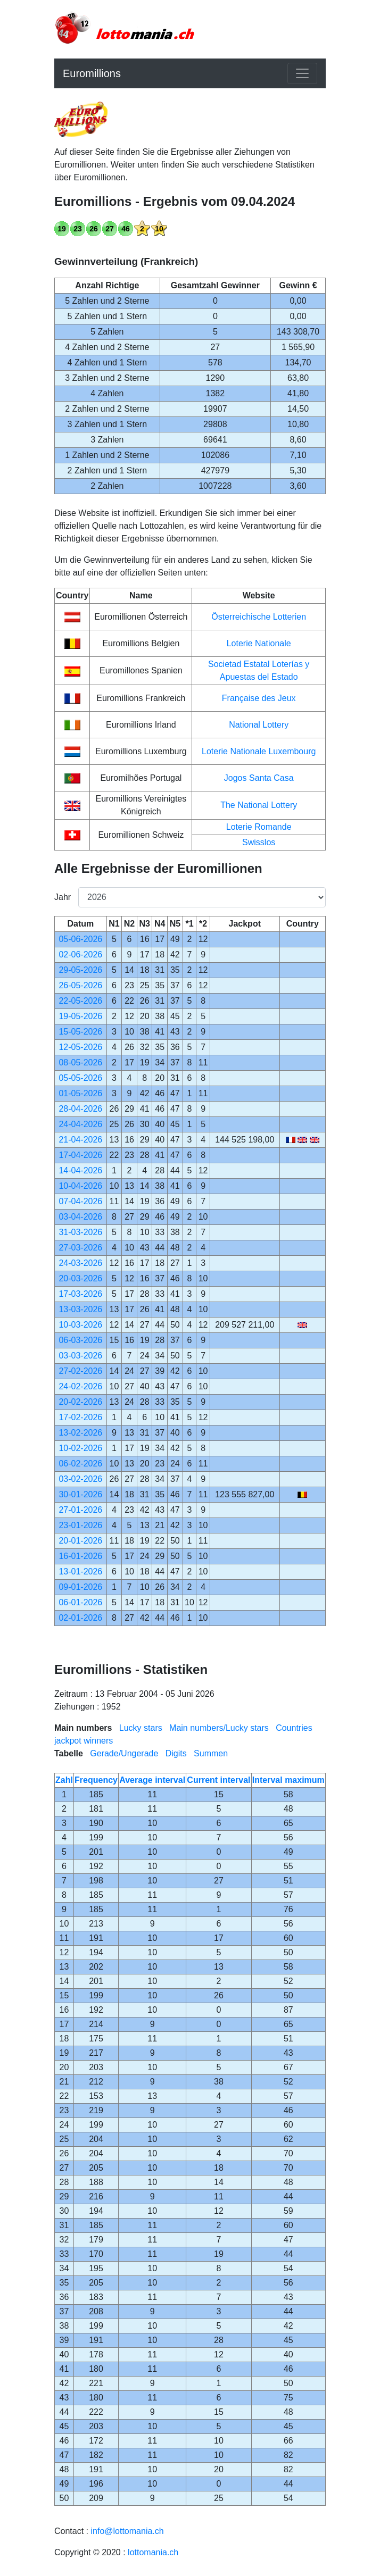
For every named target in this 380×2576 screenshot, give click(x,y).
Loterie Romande (259, 826)
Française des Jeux (259, 698)
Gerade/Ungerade (124, 1753)
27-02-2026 (80, 1370)
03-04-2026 (80, 1216)
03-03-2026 (80, 1355)
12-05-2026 (80, 1047)
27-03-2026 (80, 1247)
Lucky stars (140, 1727)
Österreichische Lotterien (258, 616)
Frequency (96, 1780)
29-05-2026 (80, 969)
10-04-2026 (80, 1185)
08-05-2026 (80, 1062)
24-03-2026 (80, 1263)
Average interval (152, 1780)
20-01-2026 (80, 1540)
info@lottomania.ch (126, 2531)
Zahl (64, 1780)
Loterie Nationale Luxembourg (259, 751)
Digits (176, 1753)
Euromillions (92, 73)
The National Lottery (258, 805)
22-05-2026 (80, 1000)
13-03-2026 (80, 1309)
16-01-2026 (80, 1556)
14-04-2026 (80, 1170)
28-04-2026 (80, 1108)
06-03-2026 (80, 1340)
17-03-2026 (80, 1293)
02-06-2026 (80, 954)
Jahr (62, 897)
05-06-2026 (80, 939)
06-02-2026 (80, 1463)
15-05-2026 (80, 1031)
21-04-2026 (80, 1139)
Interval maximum (288, 1780)
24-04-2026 (80, 1124)
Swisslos (258, 842)
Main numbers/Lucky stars (219, 1727)
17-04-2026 (80, 1155)
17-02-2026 (80, 1417)
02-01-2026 (80, 1617)
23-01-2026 (80, 1525)
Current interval (218, 1780)
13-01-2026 (80, 1571)
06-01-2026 (80, 1602)
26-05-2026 (80, 985)
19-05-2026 (80, 1016)
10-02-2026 (80, 1448)
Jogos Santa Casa (259, 777)
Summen (211, 1753)
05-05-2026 (80, 1077)
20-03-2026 (80, 1278)
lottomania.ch (153, 2552)
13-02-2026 (80, 1432)
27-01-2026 (80, 1509)
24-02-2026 (80, 1386)
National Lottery (258, 724)
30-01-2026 (80, 1494)
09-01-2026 (80, 1586)
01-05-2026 (80, 1093)
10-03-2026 (80, 1324)
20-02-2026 (80, 1401)
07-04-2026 (80, 1201)
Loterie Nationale (259, 643)
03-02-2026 (80, 1478)
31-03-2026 (80, 1232)
